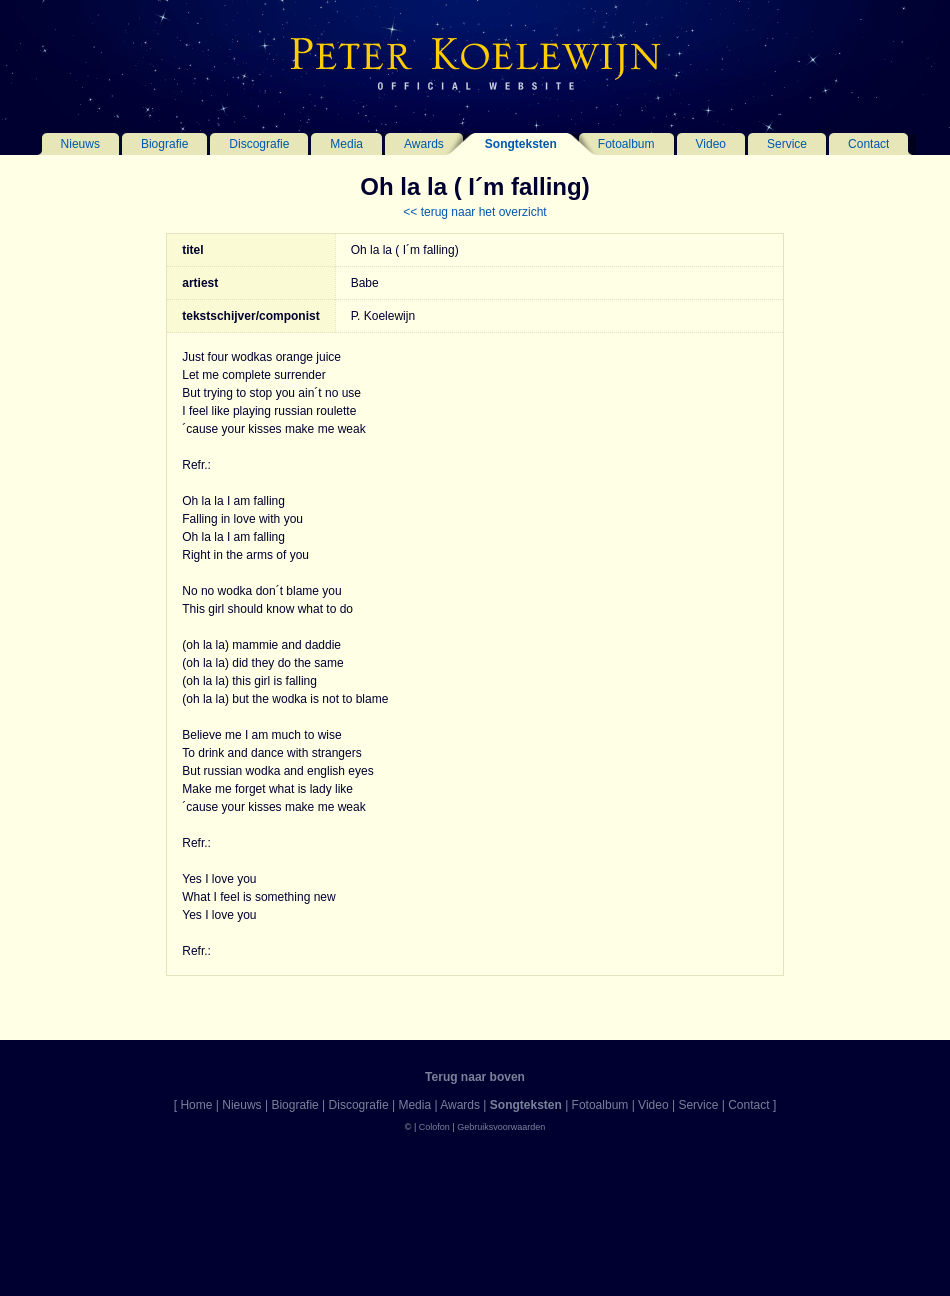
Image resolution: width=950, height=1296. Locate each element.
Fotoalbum (626, 144)
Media (346, 144)
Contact (868, 144)
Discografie (259, 144)
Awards (424, 144)
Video (711, 144)
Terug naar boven (475, 1077)
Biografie (164, 144)
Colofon (434, 1127)
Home (196, 1105)
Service (787, 144)
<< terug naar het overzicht (474, 212)
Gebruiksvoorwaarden (501, 1127)
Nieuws (80, 144)
